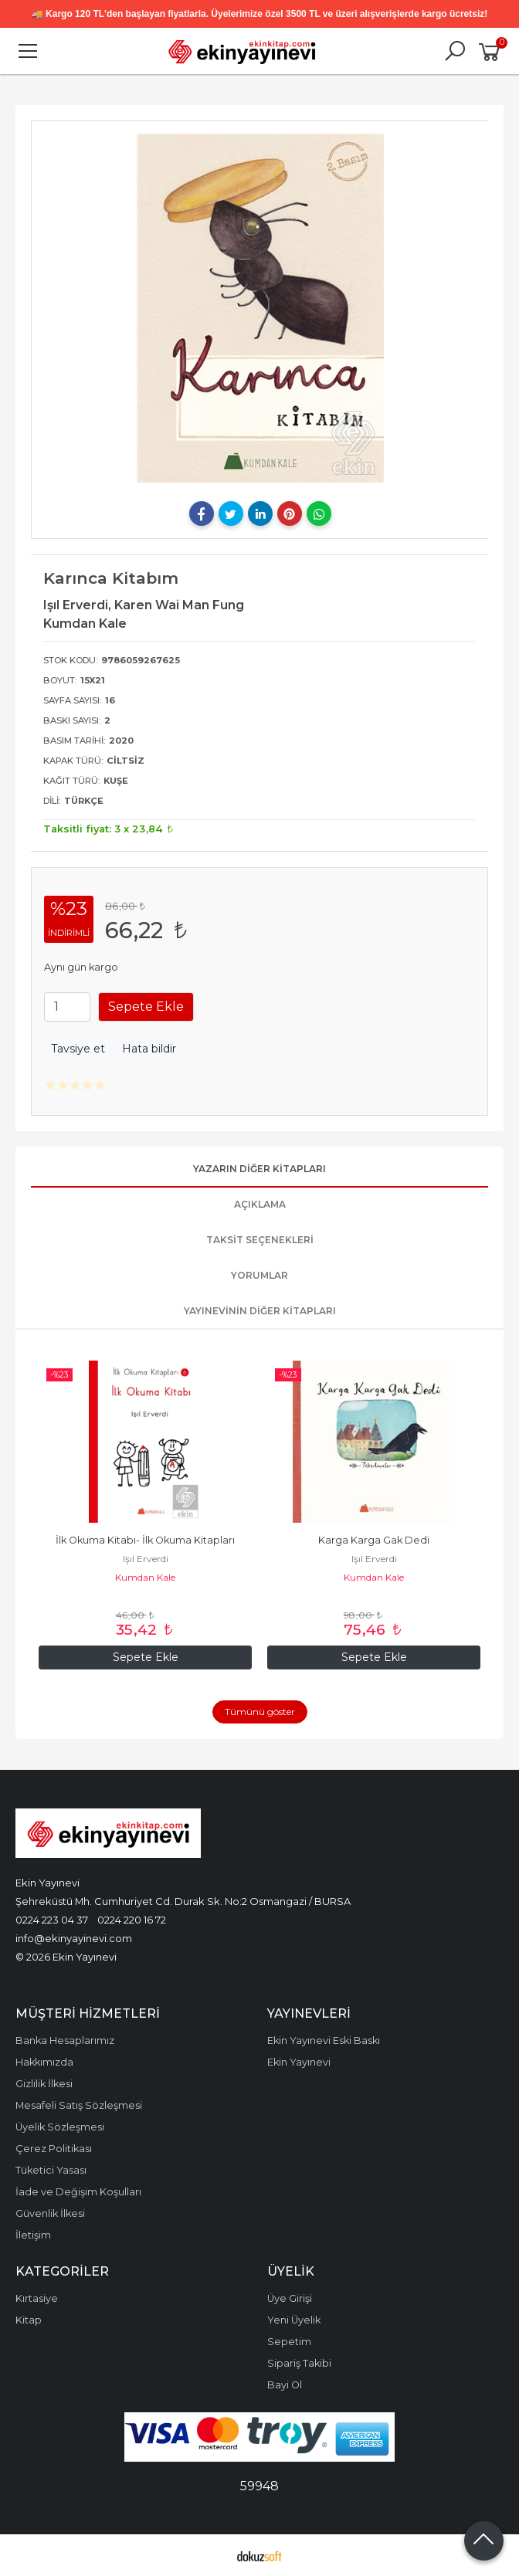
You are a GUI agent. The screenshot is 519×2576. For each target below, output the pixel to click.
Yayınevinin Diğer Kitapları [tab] (260, 1311)
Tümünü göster (260, 1711)
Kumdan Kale (145, 1577)
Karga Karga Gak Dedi (373, 1540)
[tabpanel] (260, 308)
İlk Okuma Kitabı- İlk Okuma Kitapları (145, 1540)
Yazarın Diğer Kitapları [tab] (259, 1168)
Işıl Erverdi (145, 1558)
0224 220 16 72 (131, 1919)
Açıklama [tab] (260, 1204)
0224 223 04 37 (51, 1919)
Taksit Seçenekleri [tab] (260, 1240)
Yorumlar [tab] (259, 1275)
